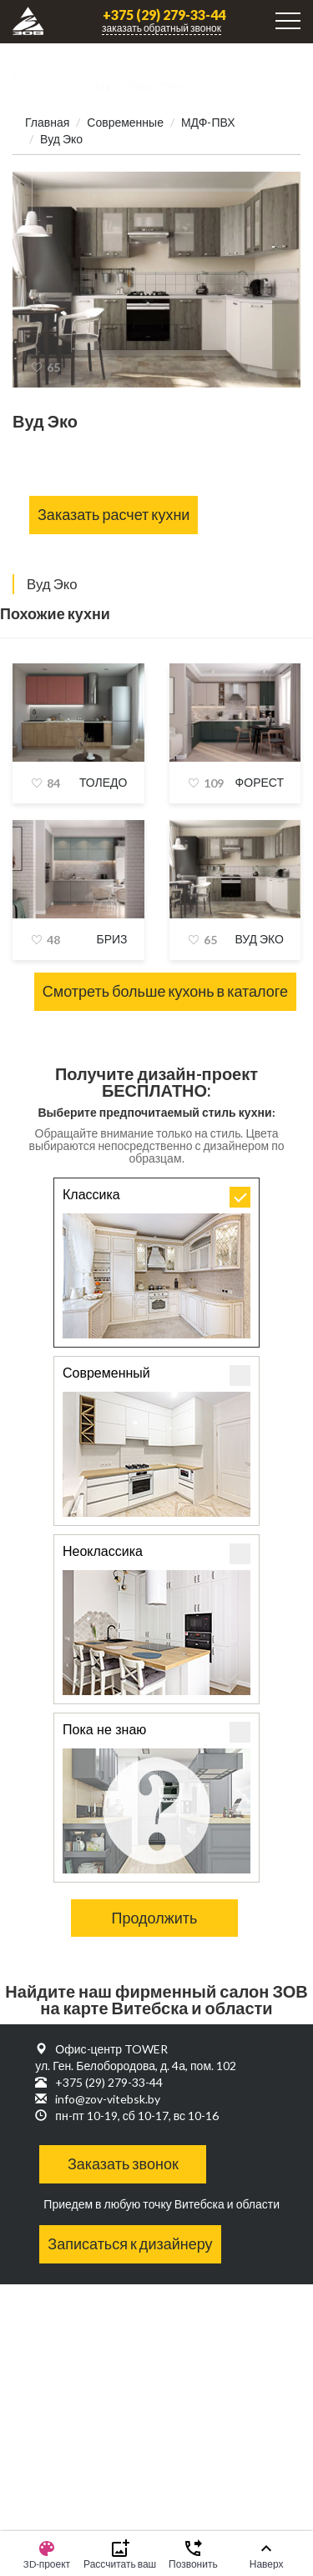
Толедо (103, 782)
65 (53, 367)
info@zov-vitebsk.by (107, 2099)
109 (214, 783)
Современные (125, 122)
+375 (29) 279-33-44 (164, 15)
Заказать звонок (123, 2163)
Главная (47, 122)
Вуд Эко (259, 939)
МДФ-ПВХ (208, 122)
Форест (259, 782)
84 (53, 783)
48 (53, 940)
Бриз (111, 939)
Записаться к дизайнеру (130, 2243)
